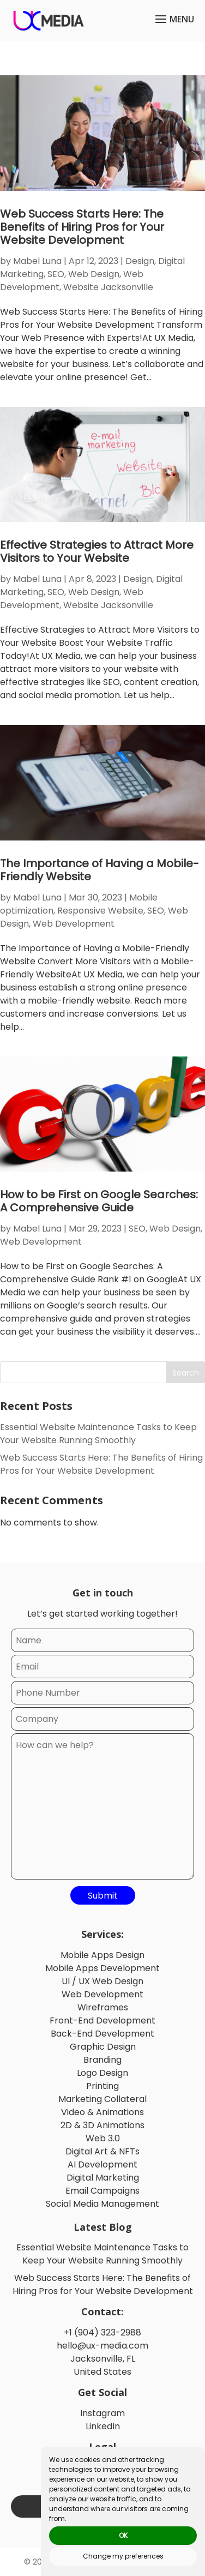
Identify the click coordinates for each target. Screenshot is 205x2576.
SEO (55, 274)
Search (185, 1372)
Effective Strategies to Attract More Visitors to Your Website (97, 551)
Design (139, 261)
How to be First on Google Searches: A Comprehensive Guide (99, 1201)
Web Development (73, 923)
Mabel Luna (37, 261)
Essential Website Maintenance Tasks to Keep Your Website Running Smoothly (98, 1433)
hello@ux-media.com (102, 2345)
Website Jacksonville (108, 287)
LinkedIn (103, 2426)
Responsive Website (100, 910)
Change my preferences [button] (123, 2556)
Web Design (93, 274)
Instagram (102, 2413)
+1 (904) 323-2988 (102, 2332)
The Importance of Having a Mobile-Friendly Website (99, 870)
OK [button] (123, 2535)
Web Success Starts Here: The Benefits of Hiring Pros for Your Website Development (82, 227)
